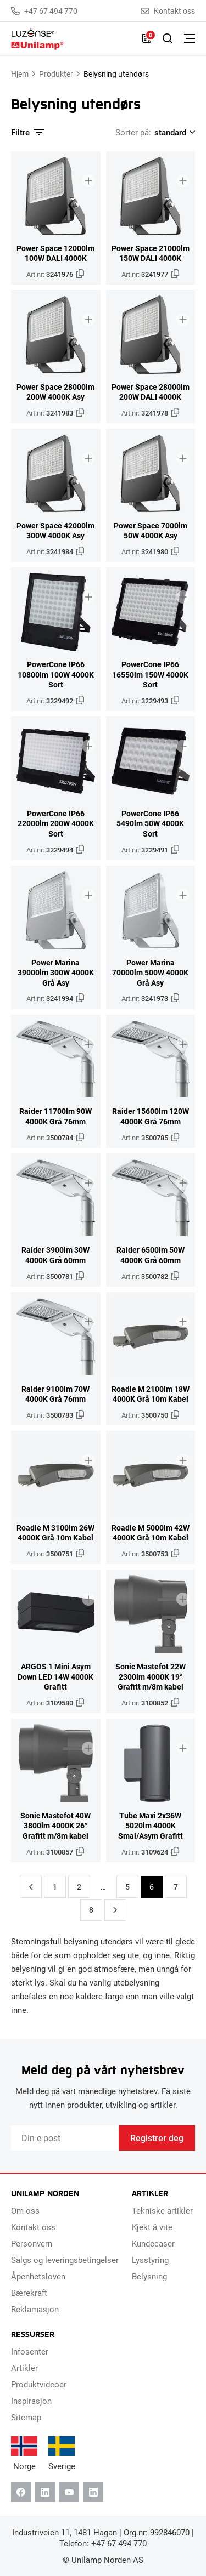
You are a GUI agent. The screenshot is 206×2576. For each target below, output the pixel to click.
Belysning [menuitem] (149, 2276)
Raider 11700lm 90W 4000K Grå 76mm (55, 1116)
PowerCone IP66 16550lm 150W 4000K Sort (150, 674)
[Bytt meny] (189, 38)
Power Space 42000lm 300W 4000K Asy (55, 531)
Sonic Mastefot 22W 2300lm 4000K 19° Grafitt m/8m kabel (150, 1677)
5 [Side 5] (127, 1886)
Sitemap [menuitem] (26, 2417)
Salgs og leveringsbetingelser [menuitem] (65, 2259)
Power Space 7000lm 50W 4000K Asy (150, 531)
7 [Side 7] (176, 1886)
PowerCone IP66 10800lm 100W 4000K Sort (56, 674)
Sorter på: (133, 132)
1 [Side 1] (55, 1886)
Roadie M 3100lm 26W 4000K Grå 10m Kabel (55, 1533)
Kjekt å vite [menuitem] (152, 2226)
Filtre (27, 132)
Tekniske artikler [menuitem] (162, 2210)
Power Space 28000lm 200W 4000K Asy (55, 392)
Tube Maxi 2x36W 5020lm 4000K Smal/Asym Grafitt (150, 1826)
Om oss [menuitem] (25, 2210)
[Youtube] (69, 2492)
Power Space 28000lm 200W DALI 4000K (151, 392)
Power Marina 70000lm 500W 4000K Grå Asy (150, 973)
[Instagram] (93, 2492)
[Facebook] (21, 2492)
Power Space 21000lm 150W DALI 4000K (151, 253)
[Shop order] (173, 132)
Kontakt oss (168, 11)
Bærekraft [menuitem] (29, 2292)
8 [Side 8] (91, 1909)
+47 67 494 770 (44, 11)
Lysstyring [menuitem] (150, 2259)
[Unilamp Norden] (71, 39)
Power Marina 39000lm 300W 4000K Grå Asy (56, 973)
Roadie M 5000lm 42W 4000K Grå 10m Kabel (151, 1533)
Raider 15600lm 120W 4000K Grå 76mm (150, 1116)
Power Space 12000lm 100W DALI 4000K (55, 253)
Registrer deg (156, 2137)
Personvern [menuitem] (31, 2243)
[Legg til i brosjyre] (88, 180)
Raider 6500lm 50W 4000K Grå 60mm (150, 1255)
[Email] (65, 2138)
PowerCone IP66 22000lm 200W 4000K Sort (56, 824)
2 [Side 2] (79, 1886)
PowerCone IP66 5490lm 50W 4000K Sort (150, 824)
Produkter (56, 74)
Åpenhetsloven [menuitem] (38, 2276)
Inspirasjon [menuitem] (31, 2400)
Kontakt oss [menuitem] (33, 2226)
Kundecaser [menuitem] (153, 2243)
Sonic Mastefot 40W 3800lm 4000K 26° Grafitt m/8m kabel (55, 1826)
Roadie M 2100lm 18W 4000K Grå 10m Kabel (151, 1394)
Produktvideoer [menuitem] (38, 2384)
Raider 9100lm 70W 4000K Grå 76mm (55, 1394)
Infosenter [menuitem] (29, 2351)
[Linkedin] (45, 2492)
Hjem (20, 74)
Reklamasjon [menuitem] (35, 2309)
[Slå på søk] (167, 38)
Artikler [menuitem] (24, 2367)
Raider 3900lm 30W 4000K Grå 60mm (55, 1255)
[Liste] (146, 38)
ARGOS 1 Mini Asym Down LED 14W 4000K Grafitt (55, 1677)
